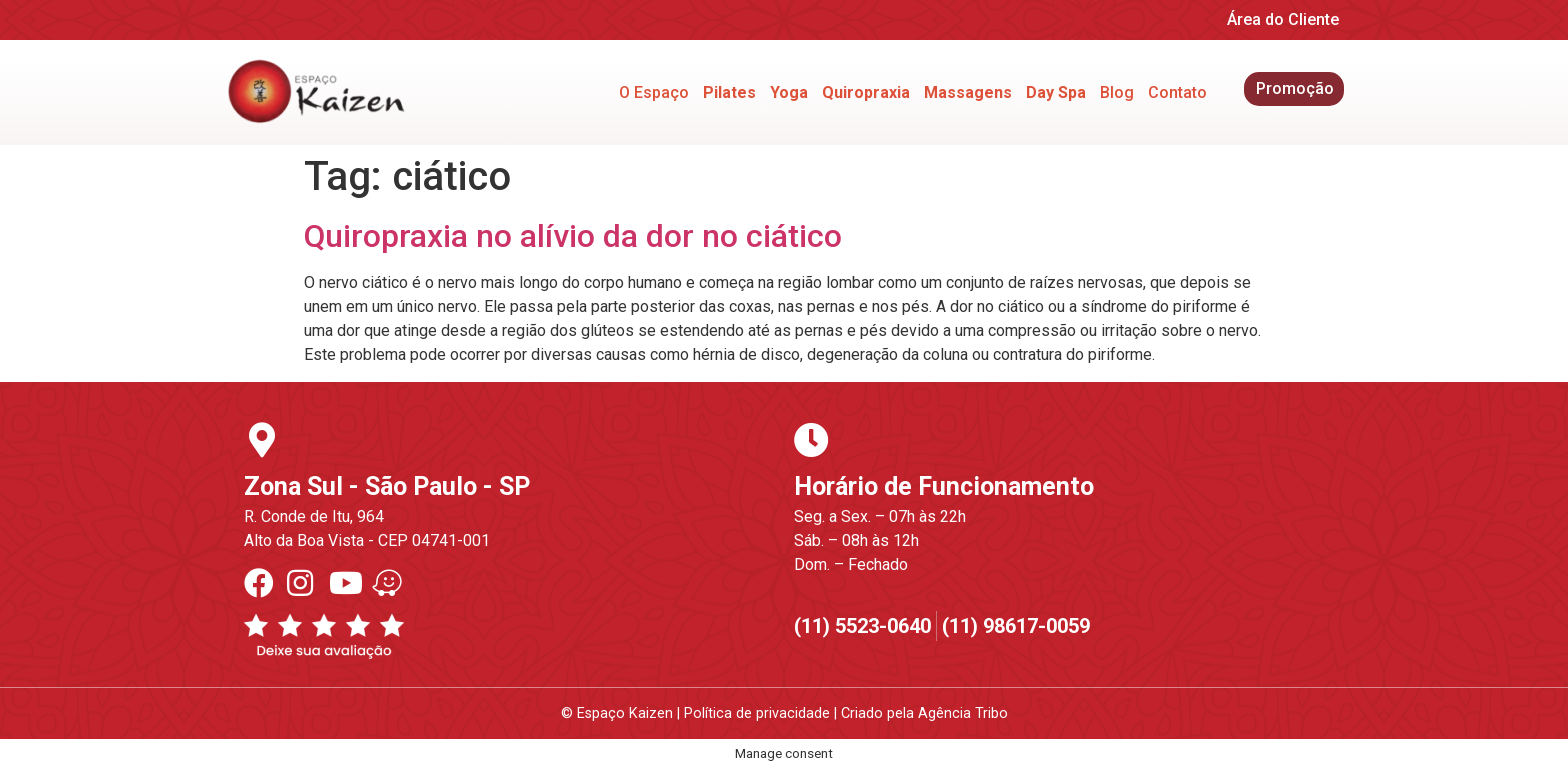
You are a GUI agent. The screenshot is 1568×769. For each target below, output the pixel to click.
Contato (1177, 92)
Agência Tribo (963, 713)
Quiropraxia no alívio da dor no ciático (573, 236)
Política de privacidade (757, 713)
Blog (1117, 92)
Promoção (1295, 88)
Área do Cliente (1283, 19)
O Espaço (654, 92)
